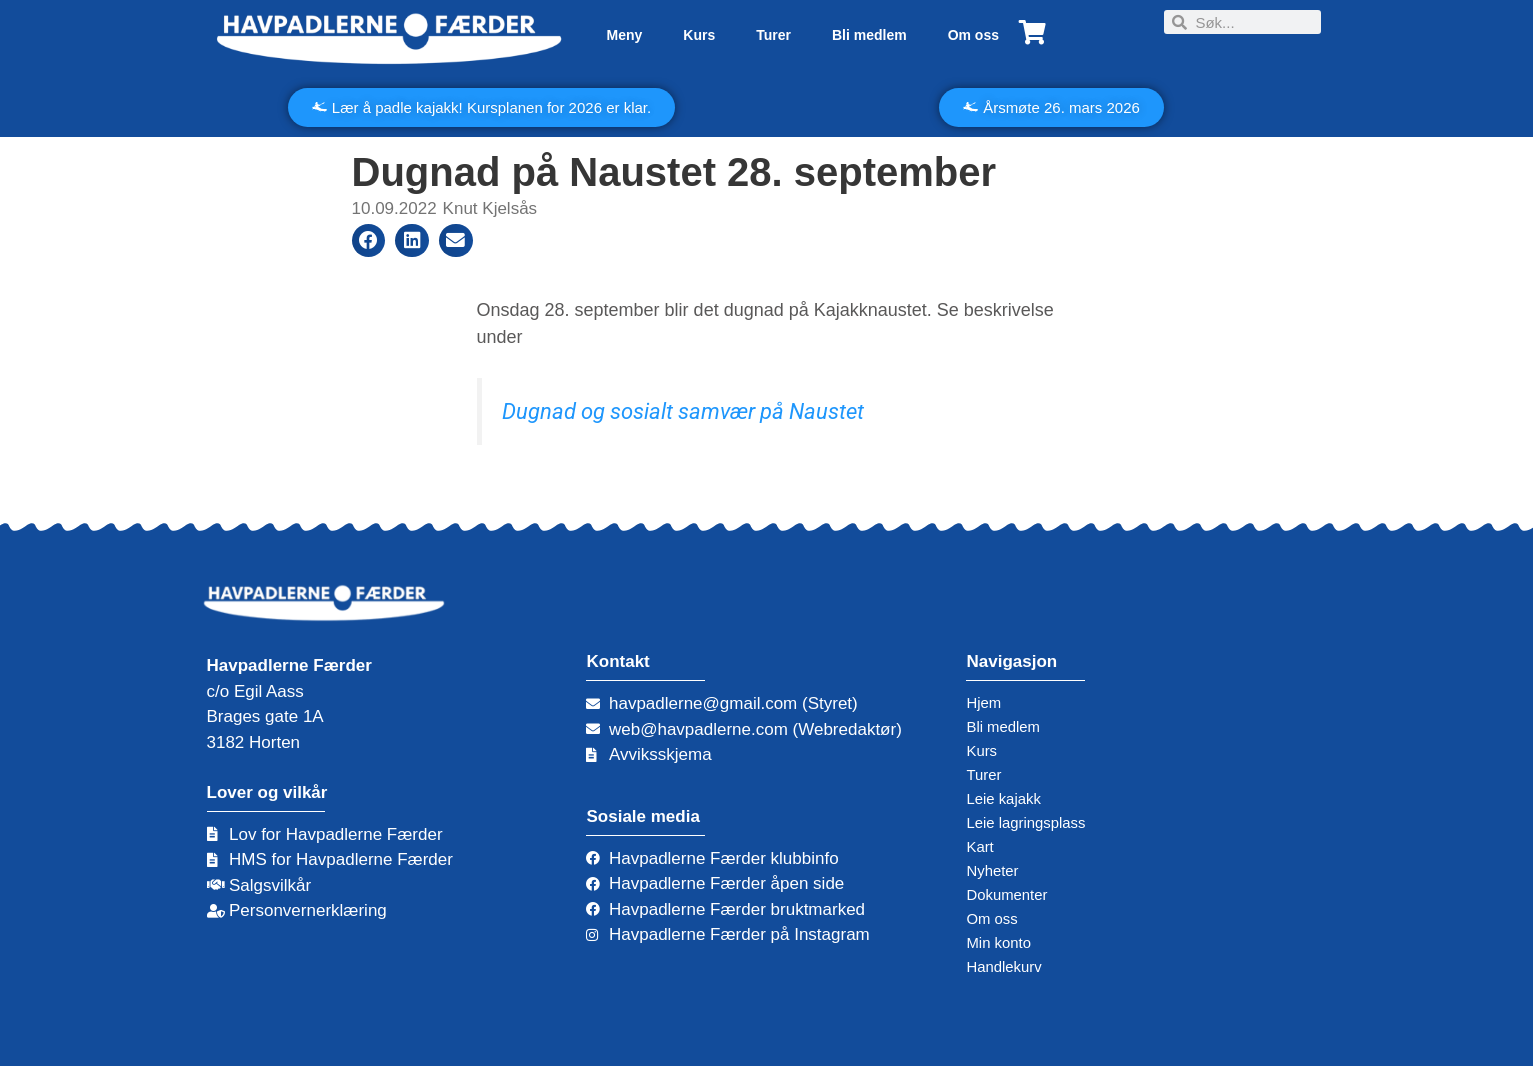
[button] (369, 241)
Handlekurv (1009, 966)
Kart (981, 846)
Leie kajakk (1008, 798)
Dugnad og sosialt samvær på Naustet (683, 411)
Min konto (1003, 942)
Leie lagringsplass (1034, 822)
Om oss (973, 35)
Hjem (986, 702)
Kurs (699, 35)
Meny (624, 35)
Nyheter (996, 870)
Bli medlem (869, 35)
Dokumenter (1012, 894)
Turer (773, 35)
